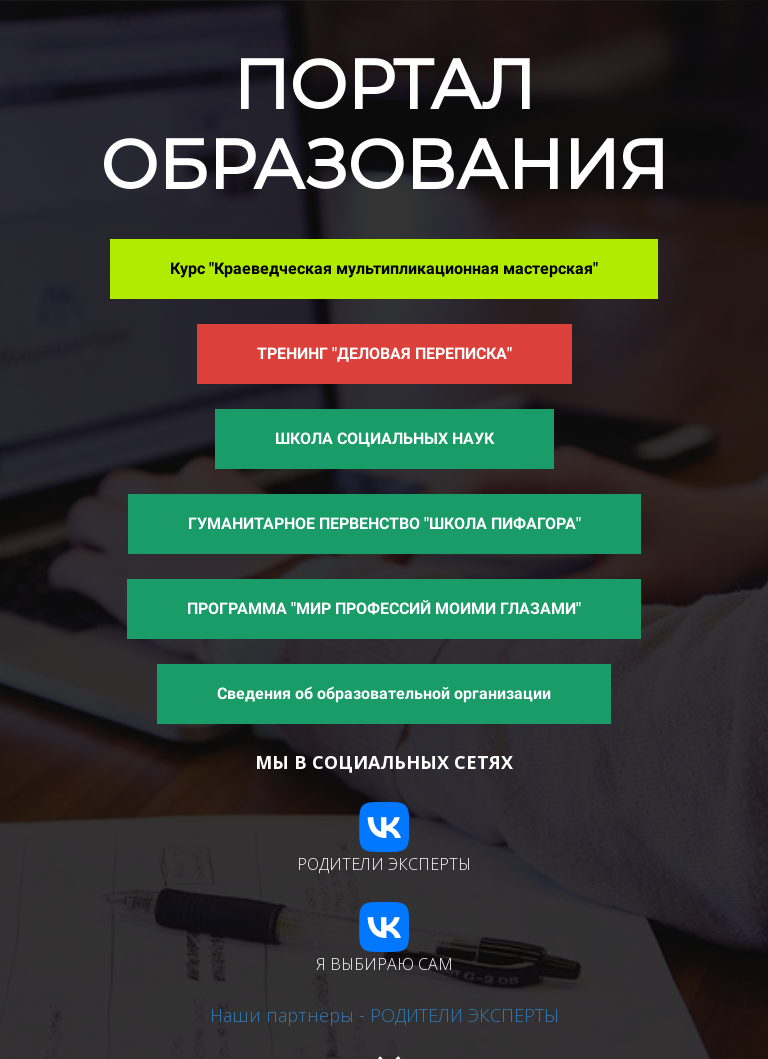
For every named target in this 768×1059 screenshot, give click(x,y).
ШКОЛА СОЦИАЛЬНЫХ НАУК (384, 438)
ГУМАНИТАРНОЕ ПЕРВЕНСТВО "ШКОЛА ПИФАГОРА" (384, 523)
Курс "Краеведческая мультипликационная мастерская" (384, 268)
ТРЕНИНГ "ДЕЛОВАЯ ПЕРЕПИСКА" (384, 353)
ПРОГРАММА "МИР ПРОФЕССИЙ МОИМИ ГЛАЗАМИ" (384, 608)
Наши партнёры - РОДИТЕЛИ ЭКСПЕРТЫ (384, 1015)
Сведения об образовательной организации (384, 693)
